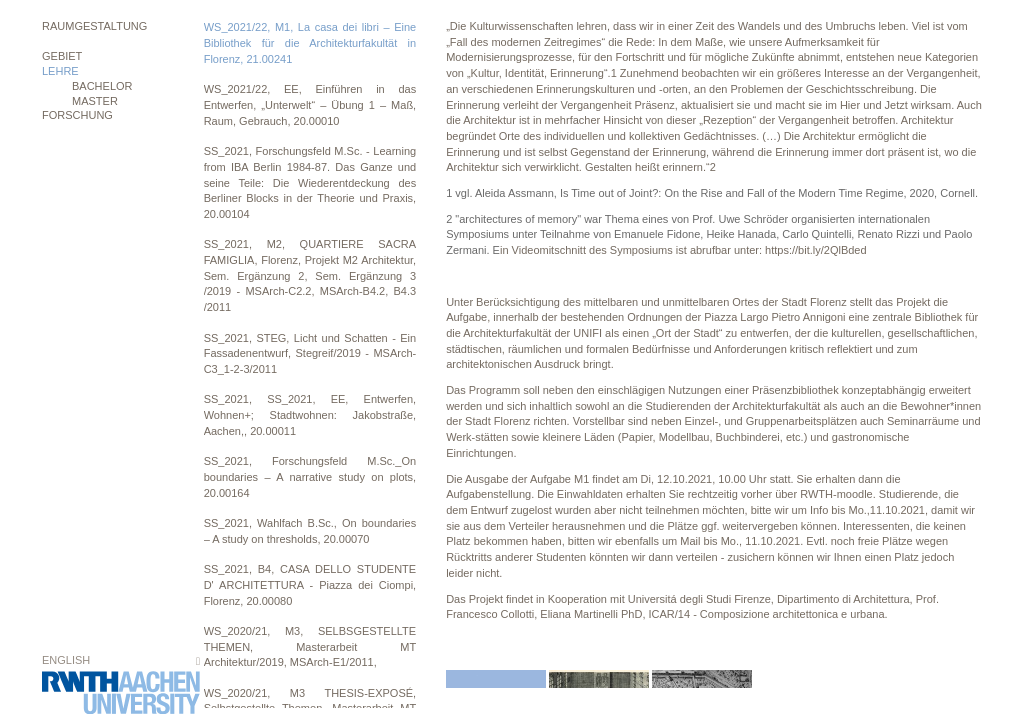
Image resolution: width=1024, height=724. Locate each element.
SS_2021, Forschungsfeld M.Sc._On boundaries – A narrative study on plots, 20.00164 (310, 476)
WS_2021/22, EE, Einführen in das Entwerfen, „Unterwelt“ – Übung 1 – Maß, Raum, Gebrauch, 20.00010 (310, 104)
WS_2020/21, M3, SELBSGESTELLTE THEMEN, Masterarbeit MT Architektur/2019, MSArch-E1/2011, (310, 646)
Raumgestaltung (94, 26)
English (66, 660)
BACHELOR (102, 86)
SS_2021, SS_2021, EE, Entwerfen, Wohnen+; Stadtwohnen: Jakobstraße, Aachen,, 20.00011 (310, 414)
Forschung (77, 115)
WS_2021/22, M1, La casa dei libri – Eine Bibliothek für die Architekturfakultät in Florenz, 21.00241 (310, 42)
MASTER (95, 101)
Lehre (60, 71)
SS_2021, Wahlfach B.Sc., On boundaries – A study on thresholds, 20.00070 (310, 531)
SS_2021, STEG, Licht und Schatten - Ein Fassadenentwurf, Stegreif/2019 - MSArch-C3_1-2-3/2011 (310, 353)
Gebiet (62, 56)
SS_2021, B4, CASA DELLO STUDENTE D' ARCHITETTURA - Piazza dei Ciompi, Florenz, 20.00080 (310, 584)
